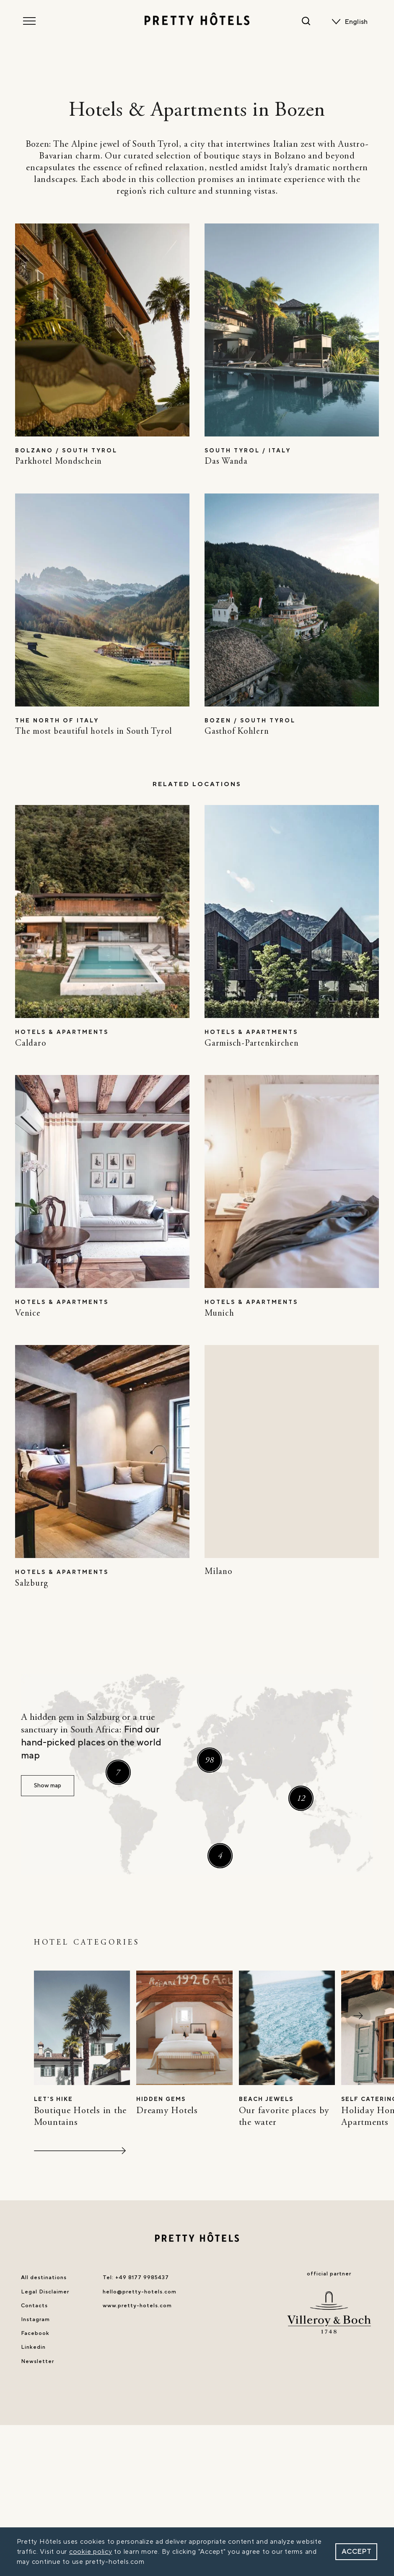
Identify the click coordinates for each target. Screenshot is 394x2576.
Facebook (35, 2333)
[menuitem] (358, 22)
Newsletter (37, 2361)
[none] (358, 22)
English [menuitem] (356, 22)
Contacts (34, 2305)
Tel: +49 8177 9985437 (136, 2277)
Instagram (35, 2319)
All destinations (44, 2277)
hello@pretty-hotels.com (139, 2291)
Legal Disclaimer (45, 2291)
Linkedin (33, 2347)
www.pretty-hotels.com (137, 2305)
